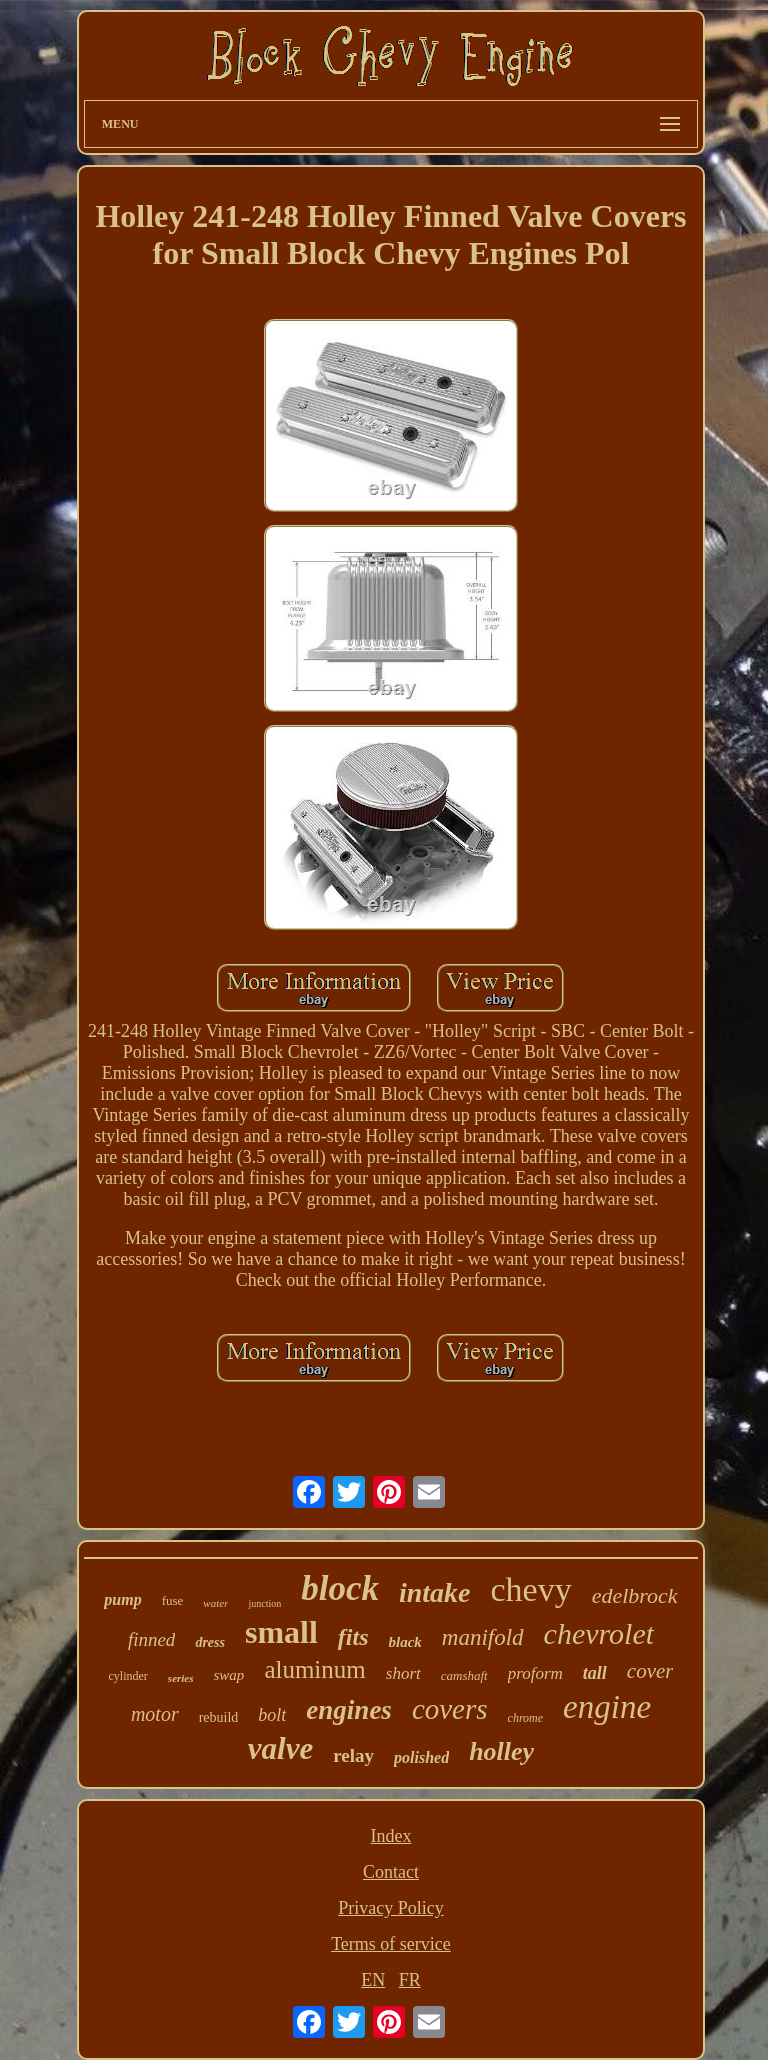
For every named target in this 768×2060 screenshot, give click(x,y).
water (215, 1603)
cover (650, 1671)
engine (607, 1707)
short (403, 1673)
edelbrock (635, 1595)
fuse (173, 1600)
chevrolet (599, 1633)
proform (535, 1673)
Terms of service (391, 1944)
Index (390, 1836)
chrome (526, 1718)
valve (280, 1748)
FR (410, 1980)
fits (353, 1637)
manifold (483, 1637)
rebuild (219, 1717)
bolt (272, 1715)
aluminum (314, 1669)
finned (152, 1639)
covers (450, 1709)
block (340, 1588)
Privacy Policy (391, 1908)
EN (373, 1980)
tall (595, 1673)
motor (155, 1714)
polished (421, 1757)
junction (264, 1603)
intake (435, 1592)
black (405, 1642)
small (281, 1632)
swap (229, 1675)
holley (501, 1751)
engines (349, 1710)
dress (210, 1642)
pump (122, 1599)
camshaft (464, 1675)
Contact (391, 1872)
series (181, 1678)
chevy (531, 1589)
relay (353, 1755)
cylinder (128, 1676)
